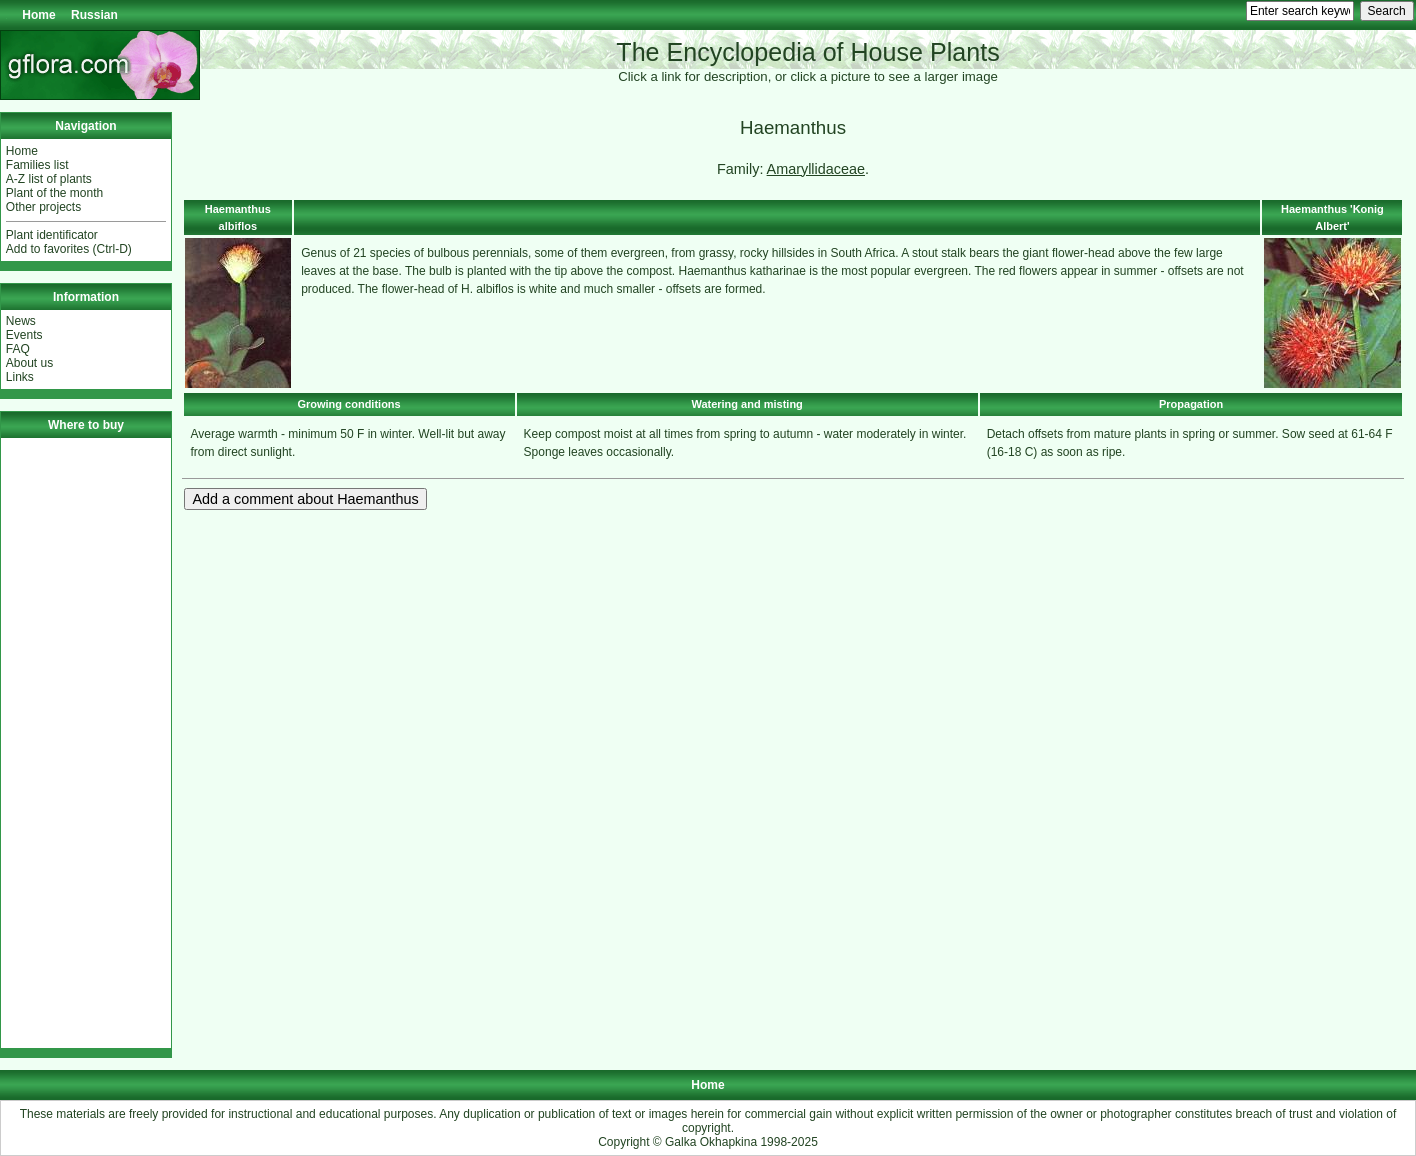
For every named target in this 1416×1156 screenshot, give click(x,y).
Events (24, 335)
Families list (37, 165)
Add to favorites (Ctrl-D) (69, 249)
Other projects (43, 207)
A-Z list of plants (49, 179)
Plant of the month (54, 193)
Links (20, 377)
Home (38, 15)
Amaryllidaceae (816, 169)
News (21, 321)
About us (29, 363)
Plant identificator (52, 235)
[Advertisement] (86, 743)
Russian (94, 15)
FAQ (18, 349)
